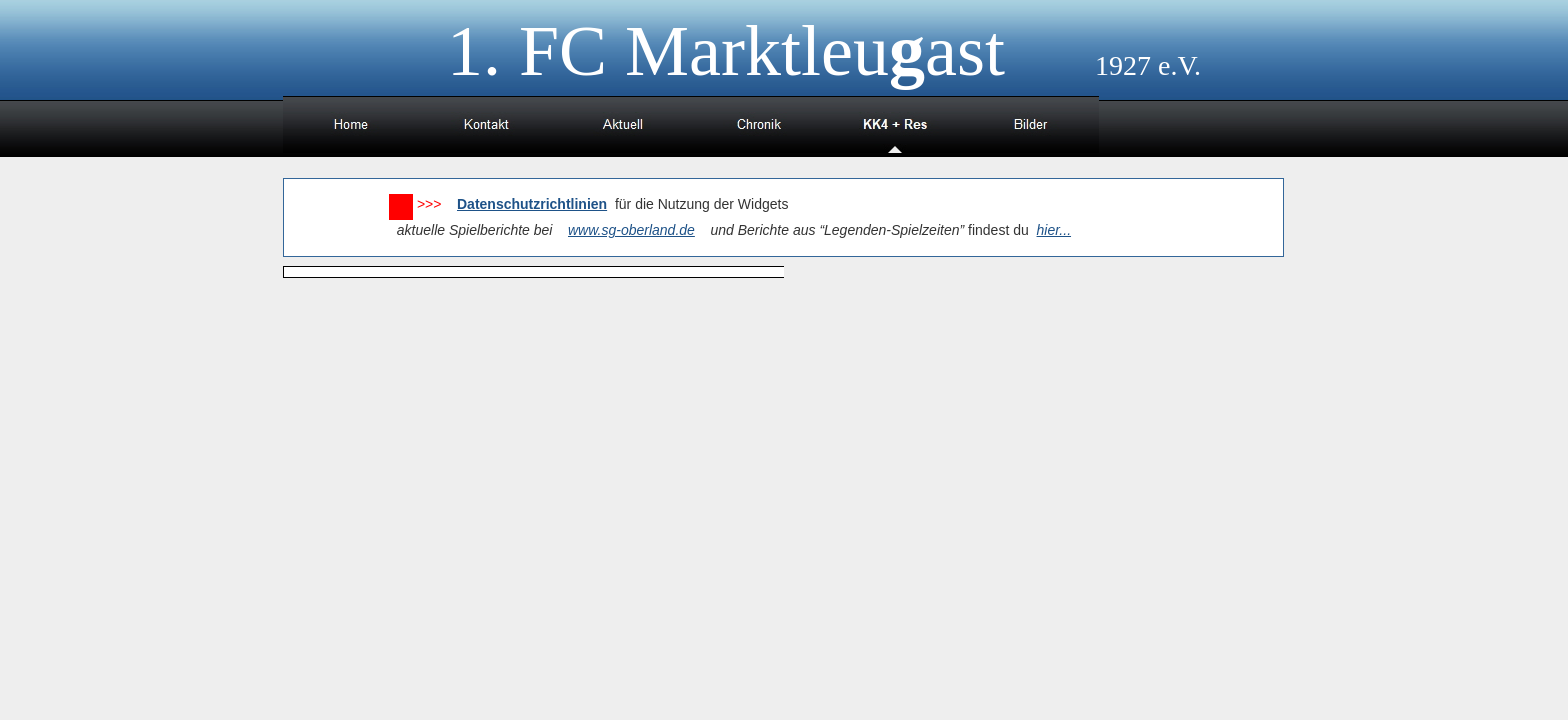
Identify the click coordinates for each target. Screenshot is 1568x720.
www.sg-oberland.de (631, 230)
